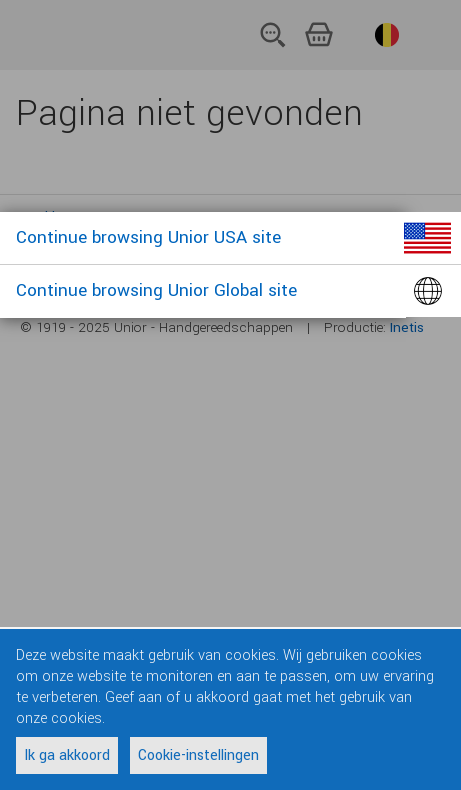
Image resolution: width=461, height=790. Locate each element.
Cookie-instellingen (198, 755)
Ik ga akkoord (67, 755)
